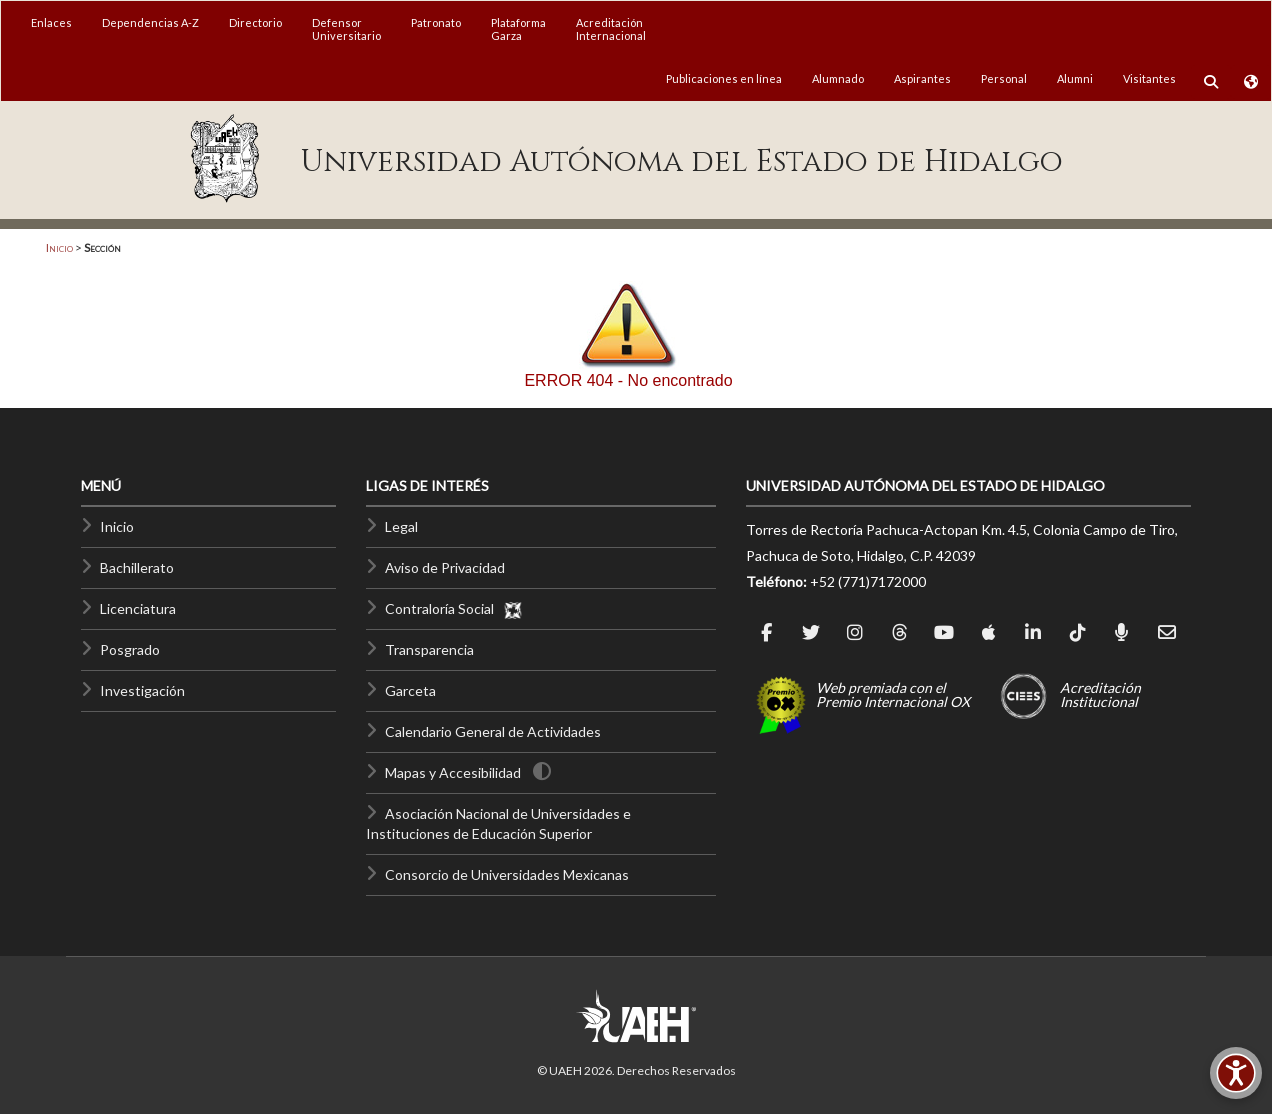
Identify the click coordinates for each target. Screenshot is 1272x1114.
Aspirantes (922, 78)
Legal (401, 526)
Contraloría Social (454, 608)
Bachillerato (137, 567)
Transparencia (429, 649)
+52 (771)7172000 (868, 581)
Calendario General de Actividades (493, 731)
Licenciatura (138, 608)
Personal (1004, 78)
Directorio (255, 22)
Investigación (142, 690)
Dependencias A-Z (150, 22)
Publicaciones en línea (724, 78)
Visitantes (1149, 78)
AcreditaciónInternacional (611, 29)
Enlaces (51, 22)
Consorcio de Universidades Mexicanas (507, 874)
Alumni (1075, 78)
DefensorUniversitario (346, 29)
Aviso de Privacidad (445, 567)
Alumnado (838, 78)
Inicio (59, 247)
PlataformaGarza (518, 29)
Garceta (410, 690)
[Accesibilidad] (1236, 1073)
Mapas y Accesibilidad (453, 772)
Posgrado (130, 649)
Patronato (436, 22)
